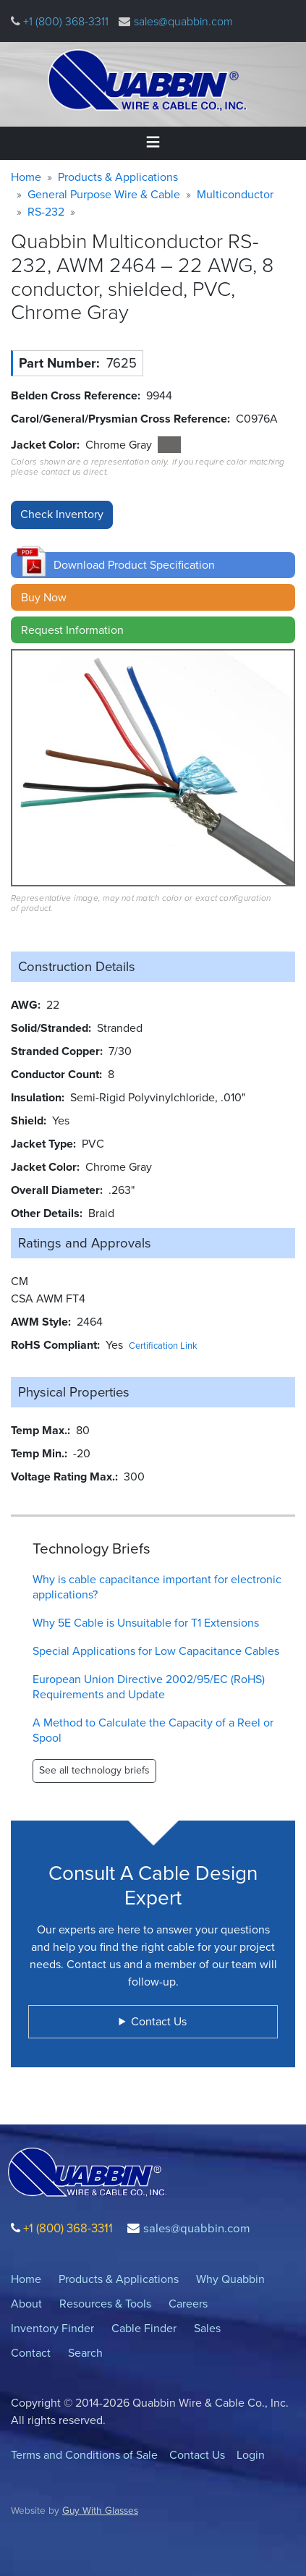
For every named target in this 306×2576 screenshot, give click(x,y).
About (26, 2303)
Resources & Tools (105, 2303)
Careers (188, 2303)
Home (26, 177)
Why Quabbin (230, 2279)
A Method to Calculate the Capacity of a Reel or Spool (153, 1730)
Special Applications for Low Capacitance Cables (156, 1651)
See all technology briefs (94, 1770)
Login (251, 2454)
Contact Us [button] (159, 2021)
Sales (207, 2328)
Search (85, 2352)
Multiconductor (235, 194)
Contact (31, 2352)
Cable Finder (144, 2328)
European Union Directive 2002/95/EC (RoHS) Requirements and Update (149, 1687)
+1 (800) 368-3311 (64, 21)
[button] (153, 565)
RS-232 (45, 211)
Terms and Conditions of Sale (84, 2454)
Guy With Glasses (100, 2510)
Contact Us (197, 2454)
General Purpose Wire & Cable (103, 194)
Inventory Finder (52, 2328)
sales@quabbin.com (183, 21)
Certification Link (163, 1345)
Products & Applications (118, 177)
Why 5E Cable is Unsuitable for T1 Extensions (146, 1622)
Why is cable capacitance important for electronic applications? (157, 1587)
